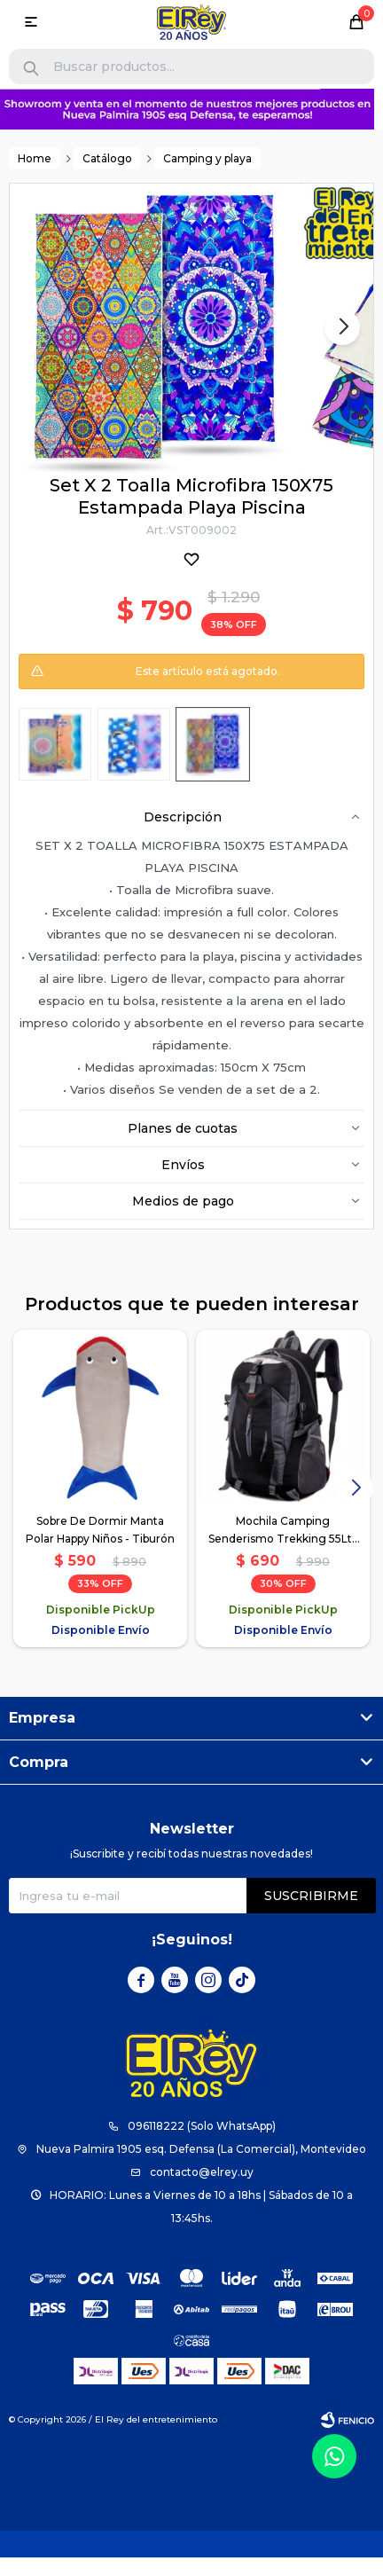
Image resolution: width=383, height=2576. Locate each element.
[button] (31, 69)
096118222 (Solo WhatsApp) (202, 2126)
